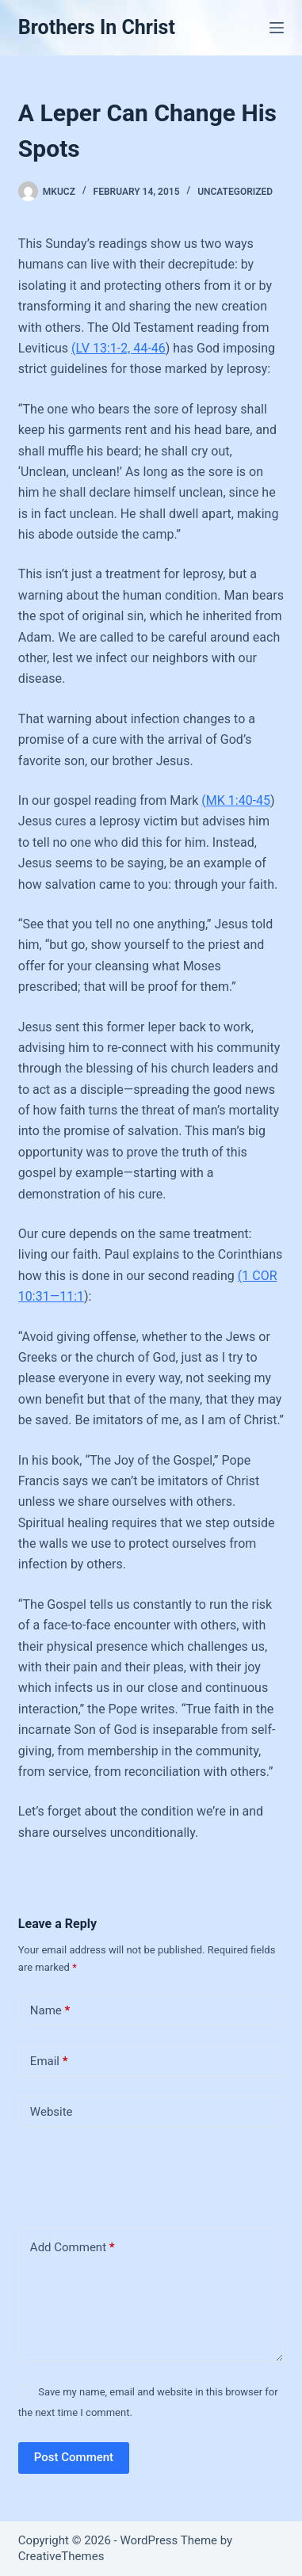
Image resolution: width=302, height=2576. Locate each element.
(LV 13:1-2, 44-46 (118, 348)
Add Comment (72, 2248)
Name (50, 2011)
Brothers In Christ (96, 27)
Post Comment (73, 2457)
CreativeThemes (61, 2556)
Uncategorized (235, 191)
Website (51, 2112)
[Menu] (277, 28)
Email (49, 2061)
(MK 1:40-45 (235, 800)
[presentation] (126, 2174)
